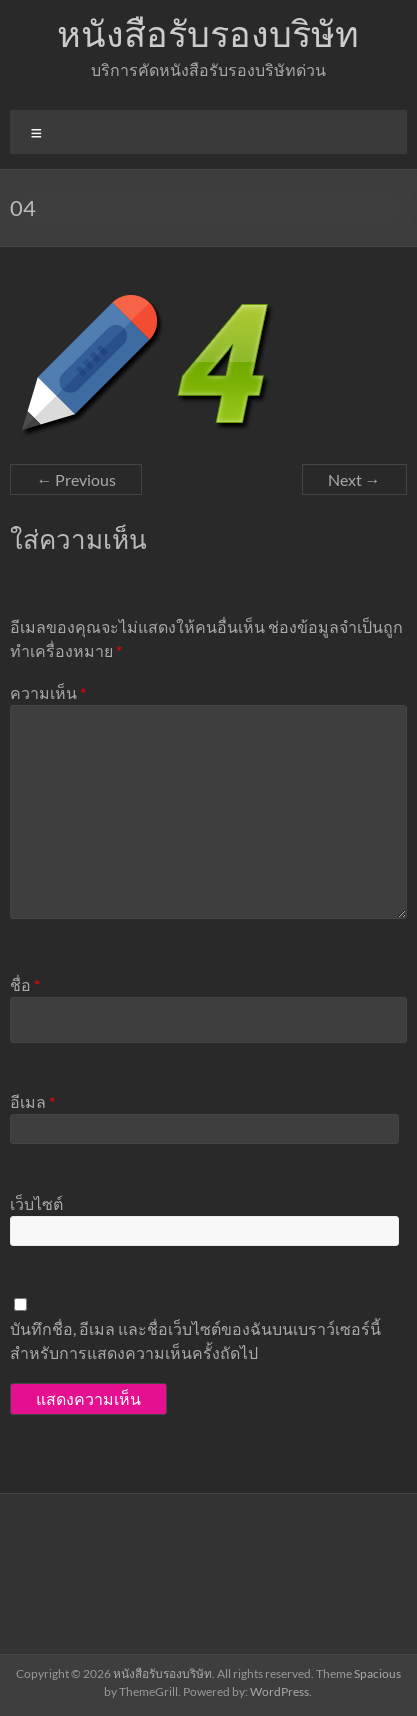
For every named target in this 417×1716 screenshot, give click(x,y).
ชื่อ (25, 984)
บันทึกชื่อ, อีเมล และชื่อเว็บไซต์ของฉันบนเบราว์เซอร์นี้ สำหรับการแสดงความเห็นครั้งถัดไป (195, 1340)
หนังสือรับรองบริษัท (208, 33)
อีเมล (32, 1101)
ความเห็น (48, 692)
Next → (354, 479)
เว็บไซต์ (36, 1203)
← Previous (76, 479)
